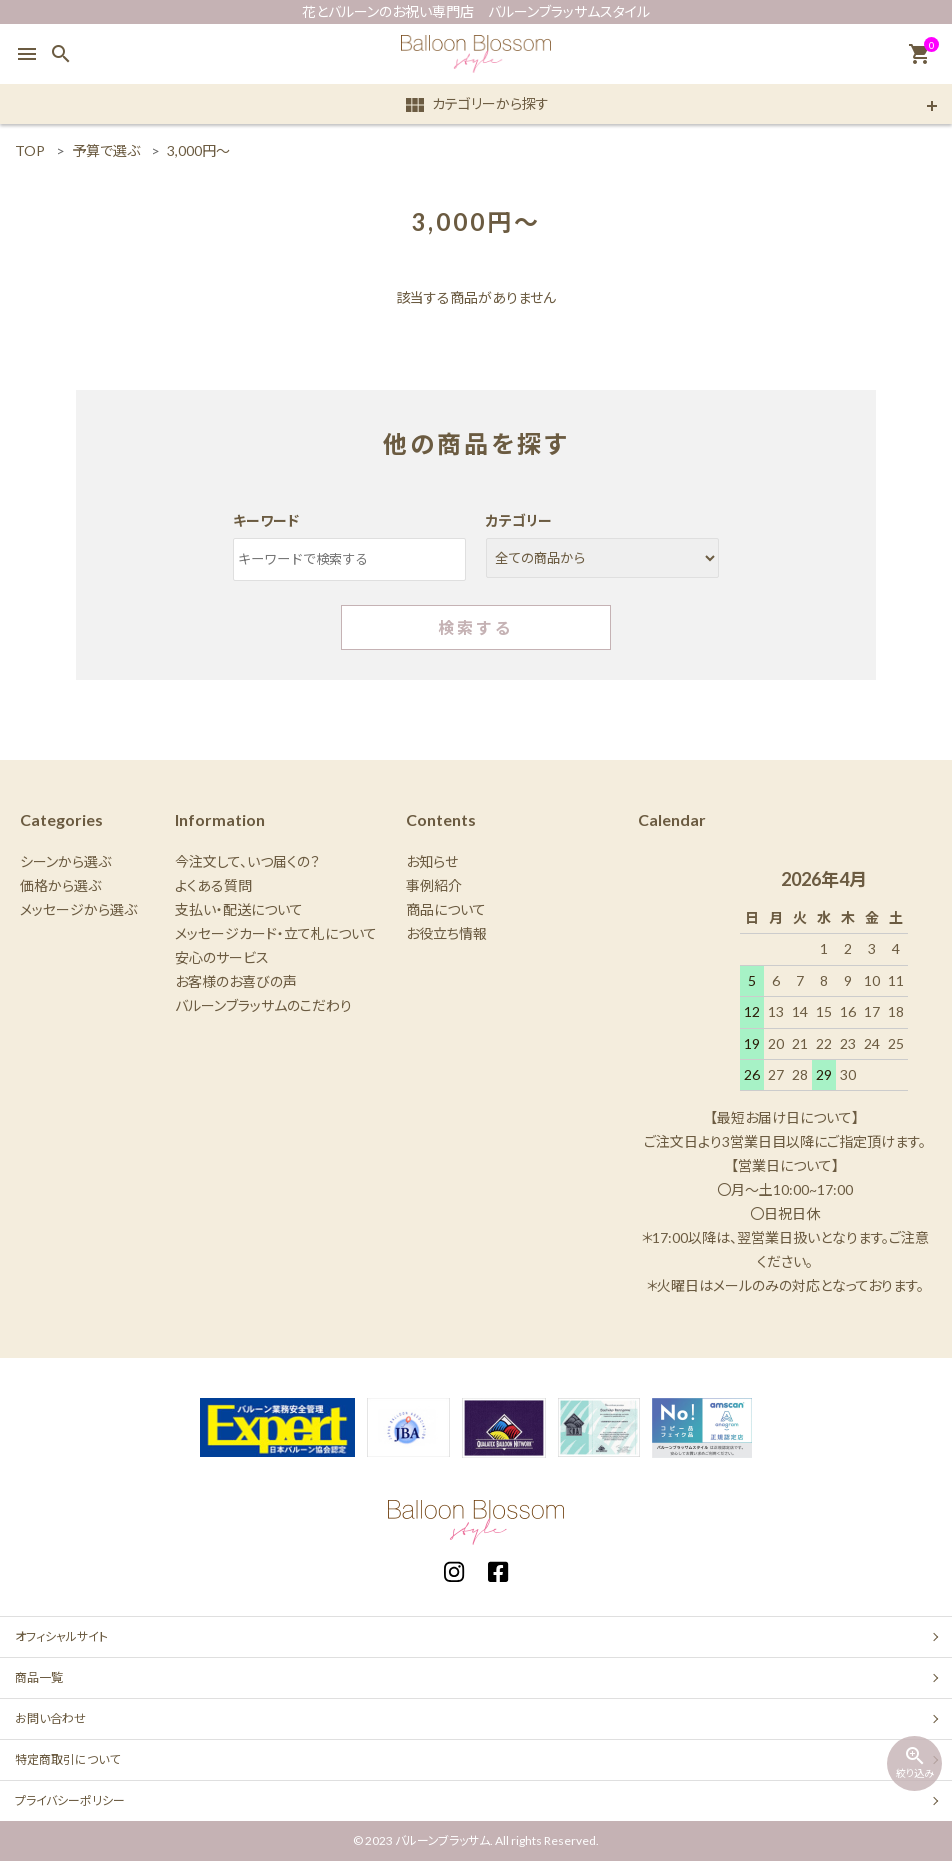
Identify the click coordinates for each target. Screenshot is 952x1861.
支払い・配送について (239, 909)
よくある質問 (213, 885)
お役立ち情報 (446, 933)
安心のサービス (222, 957)
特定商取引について (67, 1759)
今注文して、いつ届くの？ (247, 861)
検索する (476, 627)
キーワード (266, 520)
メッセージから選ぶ (78, 909)
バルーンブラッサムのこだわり (263, 1005)
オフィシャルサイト (61, 1636)
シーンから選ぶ (65, 861)
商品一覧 (39, 1677)
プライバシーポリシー (70, 1800)
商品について (446, 909)
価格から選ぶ (60, 885)
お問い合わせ (50, 1718)
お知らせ (432, 861)
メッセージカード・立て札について (276, 933)
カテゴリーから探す (476, 105)
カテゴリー (519, 520)
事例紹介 (434, 885)
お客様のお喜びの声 (236, 981)
